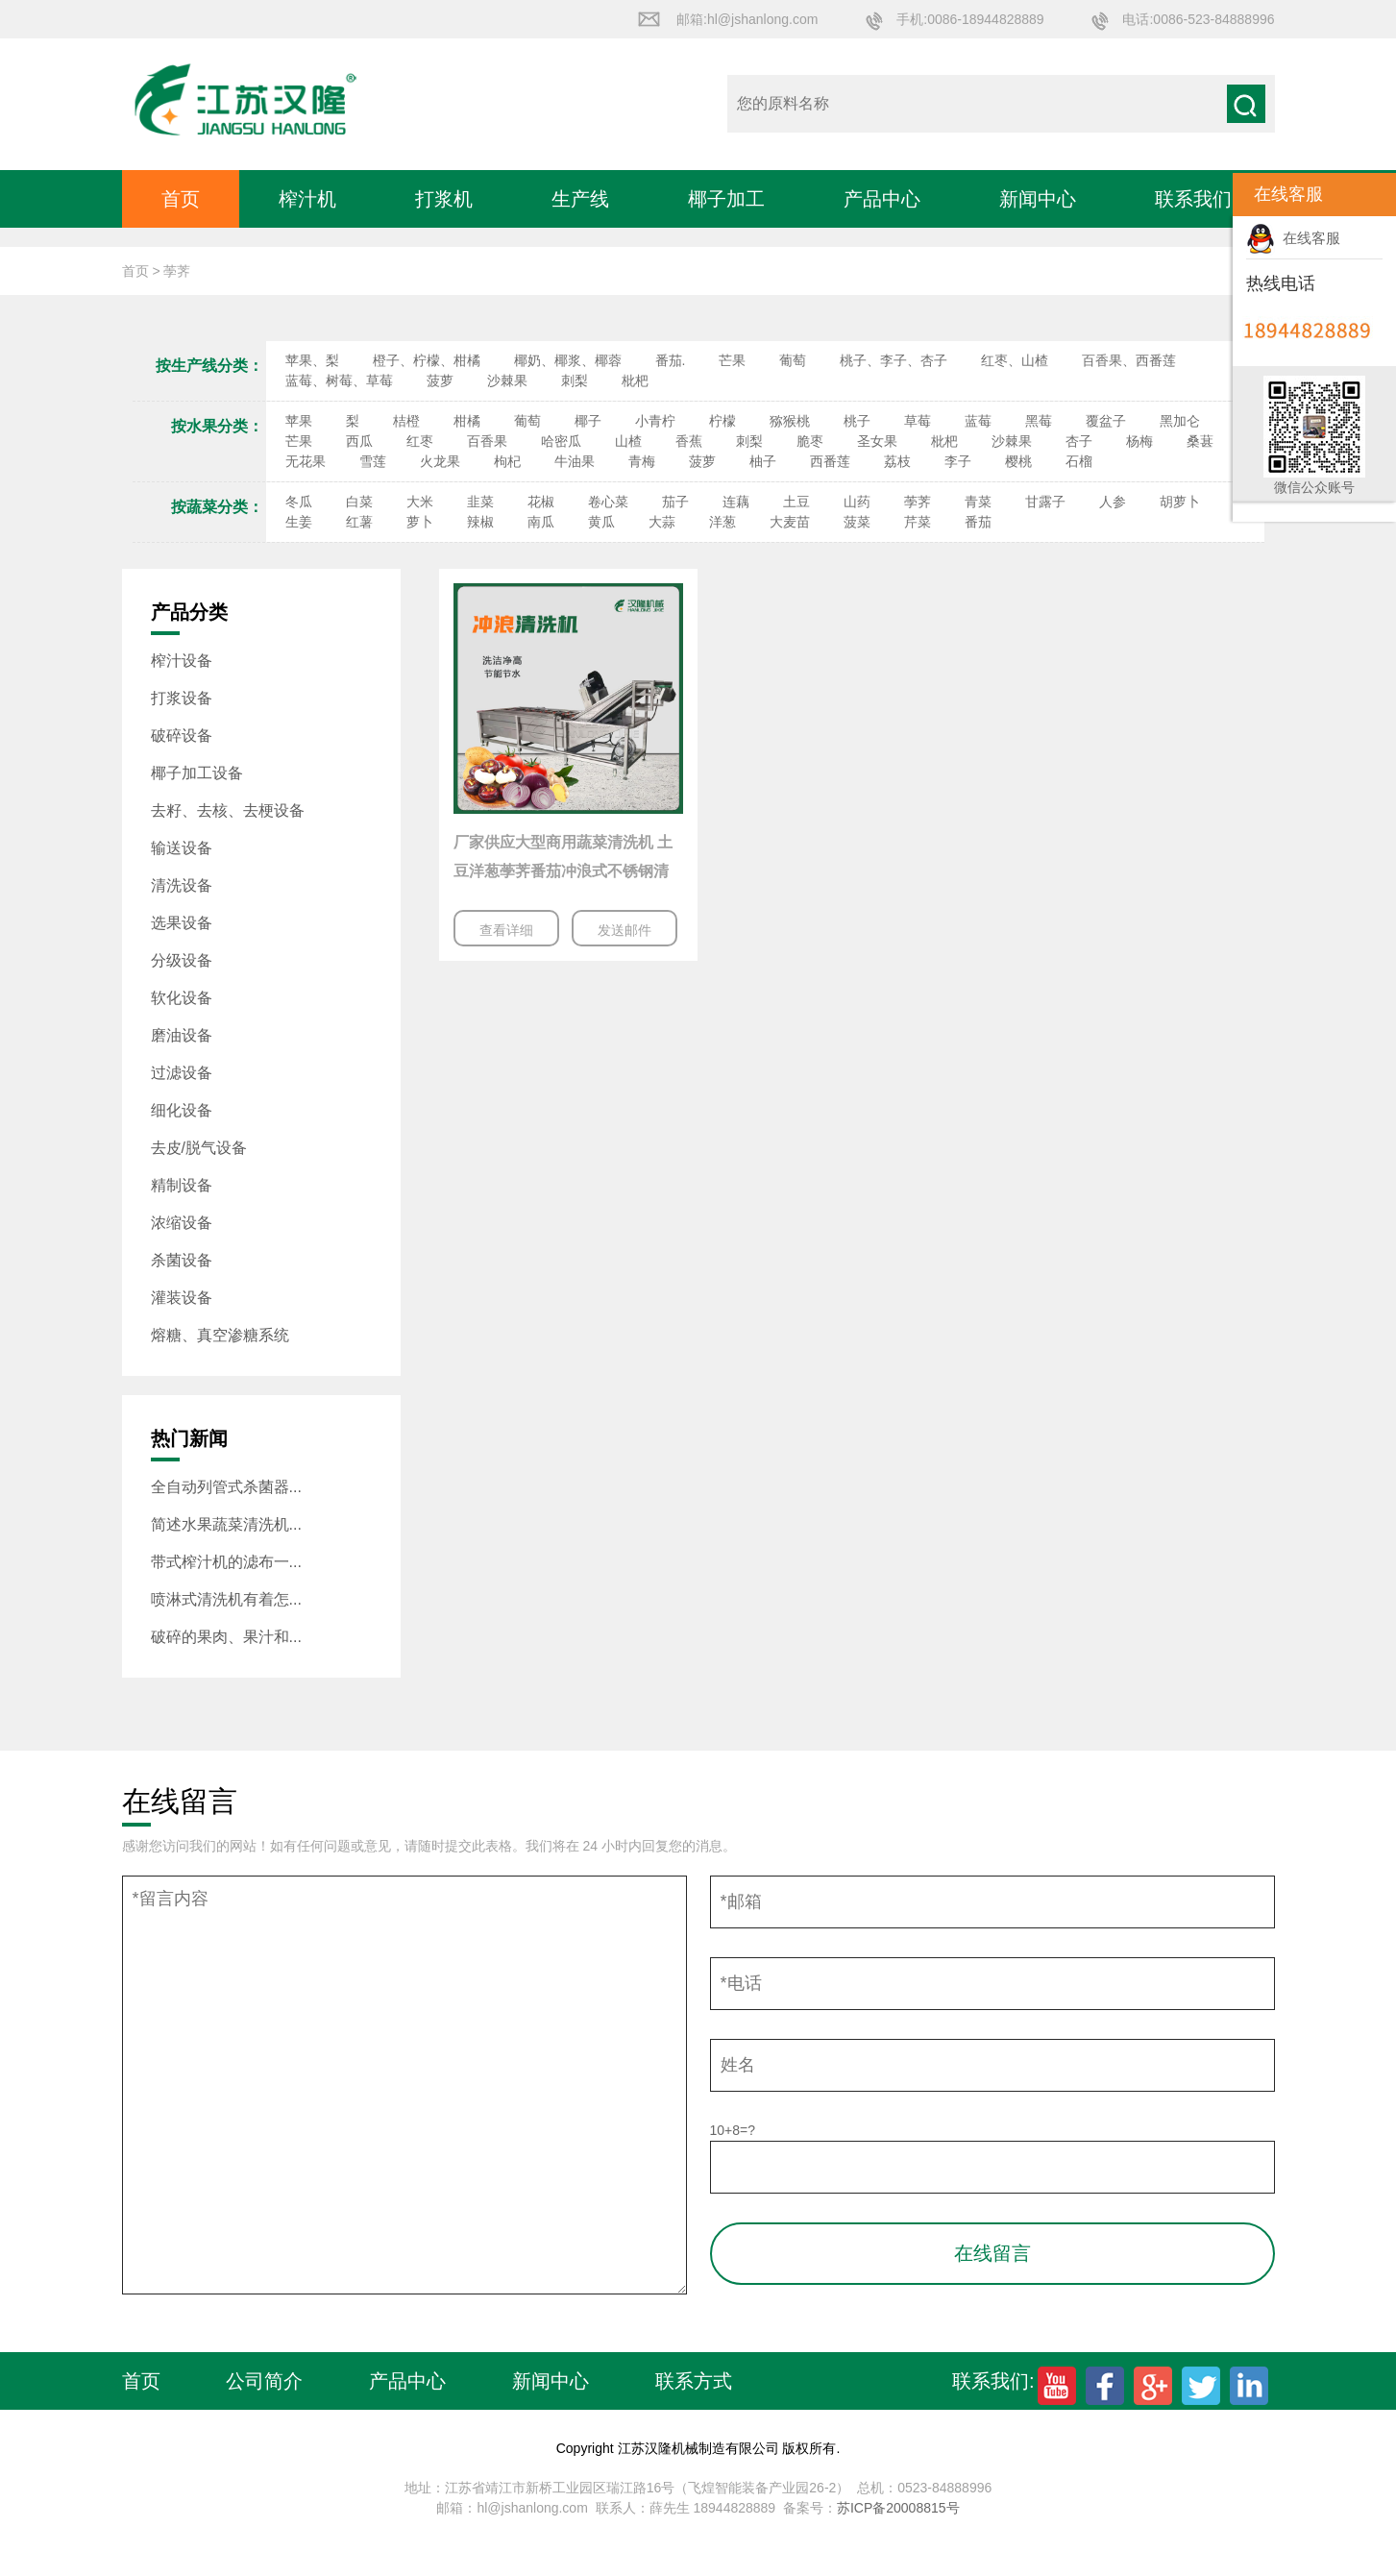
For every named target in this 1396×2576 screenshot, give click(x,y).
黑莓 (1038, 421)
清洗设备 (181, 885)
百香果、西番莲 (1129, 360)
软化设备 (181, 998)
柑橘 (466, 421)
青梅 (641, 461)
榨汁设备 (181, 660)
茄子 (675, 501)
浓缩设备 (181, 1222)
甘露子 (1045, 501)
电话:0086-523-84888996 (1198, 19)
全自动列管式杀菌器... (226, 1487)
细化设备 (181, 1110)
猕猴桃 (790, 421)
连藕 (735, 501)
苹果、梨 (312, 360)
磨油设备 (181, 1035)
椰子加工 (726, 198)
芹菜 (917, 521)
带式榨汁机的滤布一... (226, 1562)
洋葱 (722, 521)
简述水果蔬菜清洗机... (226, 1524)
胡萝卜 (1180, 501)
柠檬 (722, 421)
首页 (180, 198)
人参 (1112, 501)
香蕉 (688, 441)
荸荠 (917, 501)
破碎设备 (181, 735)
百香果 (487, 441)
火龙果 (440, 461)
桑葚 (1200, 441)
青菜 (978, 501)
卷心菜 (608, 501)
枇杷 (635, 380)
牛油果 (574, 461)
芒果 (732, 360)
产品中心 (882, 198)
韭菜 (480, 501)
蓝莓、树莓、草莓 (339, 380)
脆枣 (809, 441)
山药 (857, 501)
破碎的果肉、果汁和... (226, 1637)
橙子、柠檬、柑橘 (426, 360)
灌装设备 (181, 1297)
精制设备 (181, 1185)
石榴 (1078, 461)
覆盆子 (1106, 421)
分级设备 (181, 960)
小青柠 (655, 421)
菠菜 (857, 521)
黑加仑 (1180, 421)
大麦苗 (790, 521)
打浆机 (444, 198)
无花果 (305, 461)
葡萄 (792, 360)
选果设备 (181, 923)
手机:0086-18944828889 (969, 19)
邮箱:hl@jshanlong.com (747, 19)
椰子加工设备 (197, 773)
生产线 (580, 198)
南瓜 (540, 521)
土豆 (796, 501)
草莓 (917, 421)
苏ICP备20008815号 (898, 2507)
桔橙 (406, 421)
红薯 (359, 521)
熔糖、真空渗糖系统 (220, 1335)
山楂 (628, 441)
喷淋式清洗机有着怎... (226, 1599)
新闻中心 (1037, 198)
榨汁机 (307, 198)
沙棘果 (507, 380)
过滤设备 (181, 1073)
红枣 (419, 441)
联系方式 (693, 2381)
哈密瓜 (561, 441)
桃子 (857, 421)
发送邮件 (624, 930)
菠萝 (440, 380)
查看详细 (506, 930)
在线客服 (1293, 238)
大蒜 (662, 521)
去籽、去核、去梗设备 (228, 810)
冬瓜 (298, 501)
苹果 (298, 421)
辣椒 (480, 521)
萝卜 (419, 521)
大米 (419, 501)
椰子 (588, 421)
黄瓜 (601, 521)
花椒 (540, 501)
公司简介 (264, 2381)
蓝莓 (978, 421)
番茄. (670, 360)
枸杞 (507, 461)
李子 (957, 461)
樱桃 (1018, 461)
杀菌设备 (181, 1260)
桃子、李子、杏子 (893, 360)
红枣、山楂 (1014, 360)
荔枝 (897, 461)
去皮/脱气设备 (199, 1148)
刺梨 (574, 380)
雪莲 (372, 461)
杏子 (1078, 441)
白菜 (359, 501)
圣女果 (877, 441)
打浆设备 (181, 698)
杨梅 (1139, 441)
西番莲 (830, 461)
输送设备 (181, 848)
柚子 (762, 461)
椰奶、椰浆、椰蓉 (568, 360)
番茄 (978, 521)
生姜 (298, 521)
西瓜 (359, 441)
